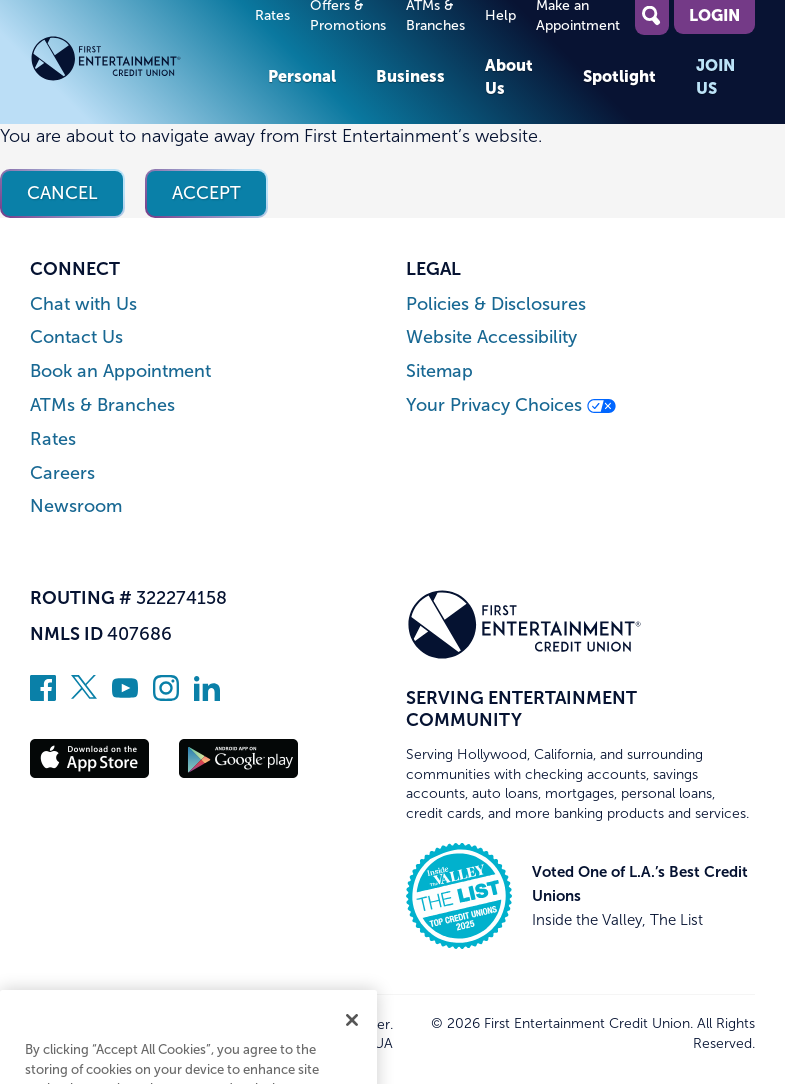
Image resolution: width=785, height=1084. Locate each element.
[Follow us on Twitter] (84, 695)
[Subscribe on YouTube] (125, 695)
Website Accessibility (491, 337)
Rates (272, 15)
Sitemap (439, 371)
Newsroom (76, 506)
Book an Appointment (120, 371)
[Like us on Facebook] (43, 695)
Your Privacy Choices (511, 405)
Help (500, 15)
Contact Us (76, 337)
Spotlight (619, 76)
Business (410, 76)
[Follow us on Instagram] (166, 695)
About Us (509, 76)
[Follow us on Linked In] (207, 695)
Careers (62, 473)
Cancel (62, 193)
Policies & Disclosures (496, 304)
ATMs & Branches (102, 405)
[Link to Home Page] (139, 62)
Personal (302, 76)
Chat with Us (83, 304)
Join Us (715, 76)
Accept (206, 193)
